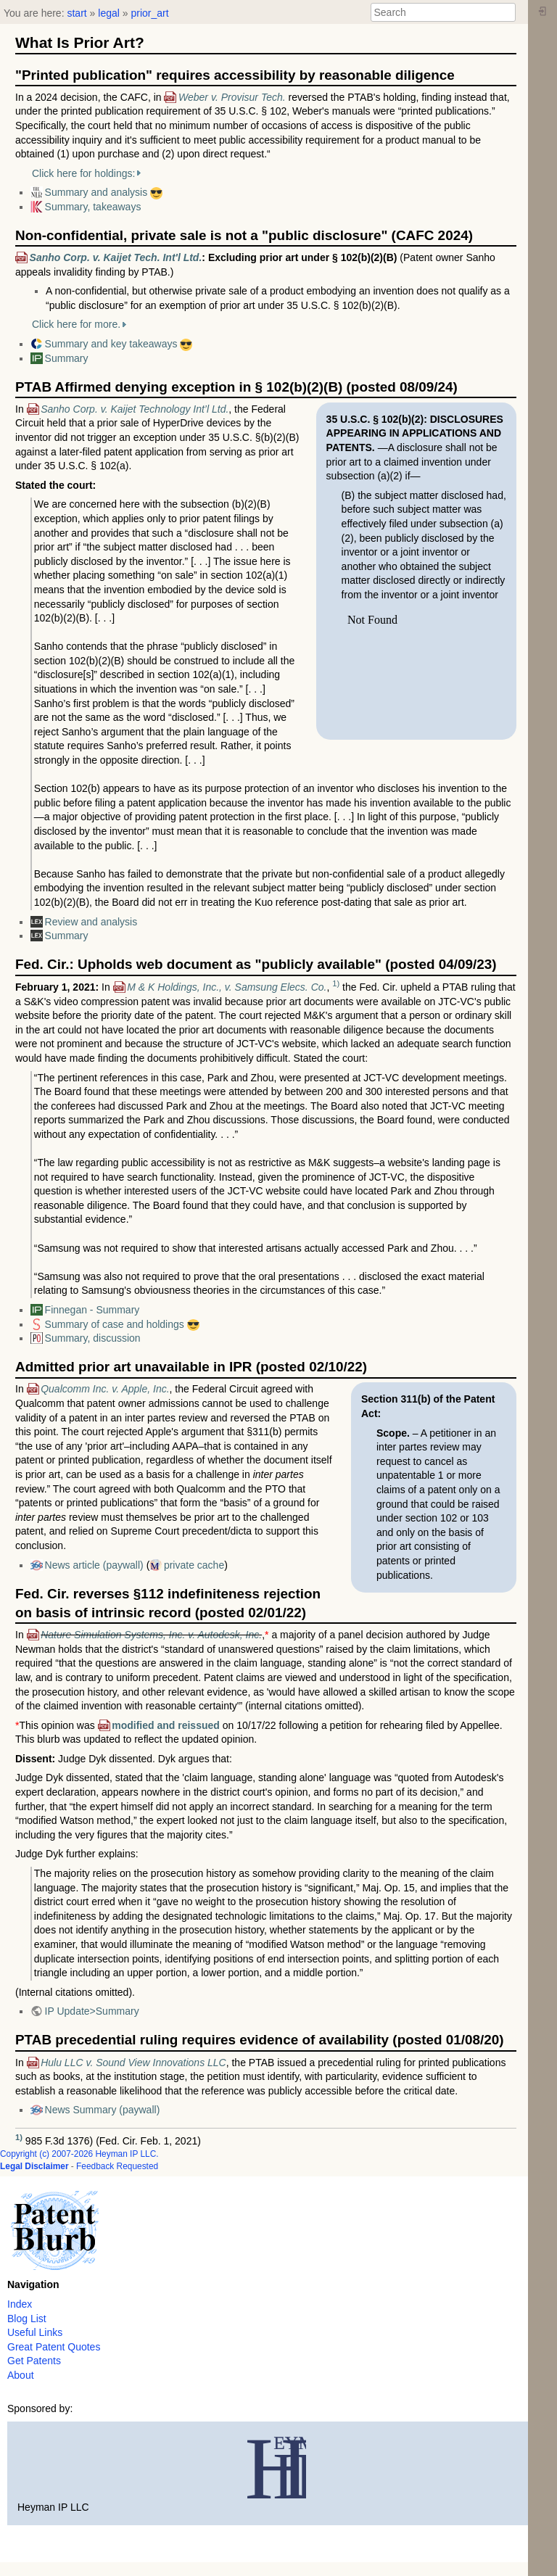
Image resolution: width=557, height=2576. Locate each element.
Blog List (26, 2318)
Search (508, 12)
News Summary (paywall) (102, 2109)
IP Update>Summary (92, 2011)
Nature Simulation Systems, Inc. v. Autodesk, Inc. (151, 1634)
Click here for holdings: (83, 173)
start (76, 13)
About (20, 2375)
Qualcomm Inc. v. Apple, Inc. (105, 1389)
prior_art (149, 13)
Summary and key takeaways (111, 344)
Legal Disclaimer (34, 2166)
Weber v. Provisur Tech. (232, 97)
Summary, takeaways (93, 206)
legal (109, 13)
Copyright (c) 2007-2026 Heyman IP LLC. (79, 2154)
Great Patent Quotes (53, 2347)
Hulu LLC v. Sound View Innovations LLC (133, 2062)
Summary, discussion (93, 1338)
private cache (194, 1565)
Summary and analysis (96, 192)
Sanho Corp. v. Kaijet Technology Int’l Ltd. (134, 409)
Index (19, 2304)
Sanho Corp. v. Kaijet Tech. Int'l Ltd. (116, 257)
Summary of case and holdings (114, 1324)
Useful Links (34, 2332)
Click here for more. (76, 324)
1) (335, 983)
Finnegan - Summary (92, 1310)
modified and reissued (166, 1725)
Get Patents (34, 2360)
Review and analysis (91, 922)
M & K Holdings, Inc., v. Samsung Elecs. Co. (226, 987)
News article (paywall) (94, 1565)
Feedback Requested (117, 2166)
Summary (66, 358)
